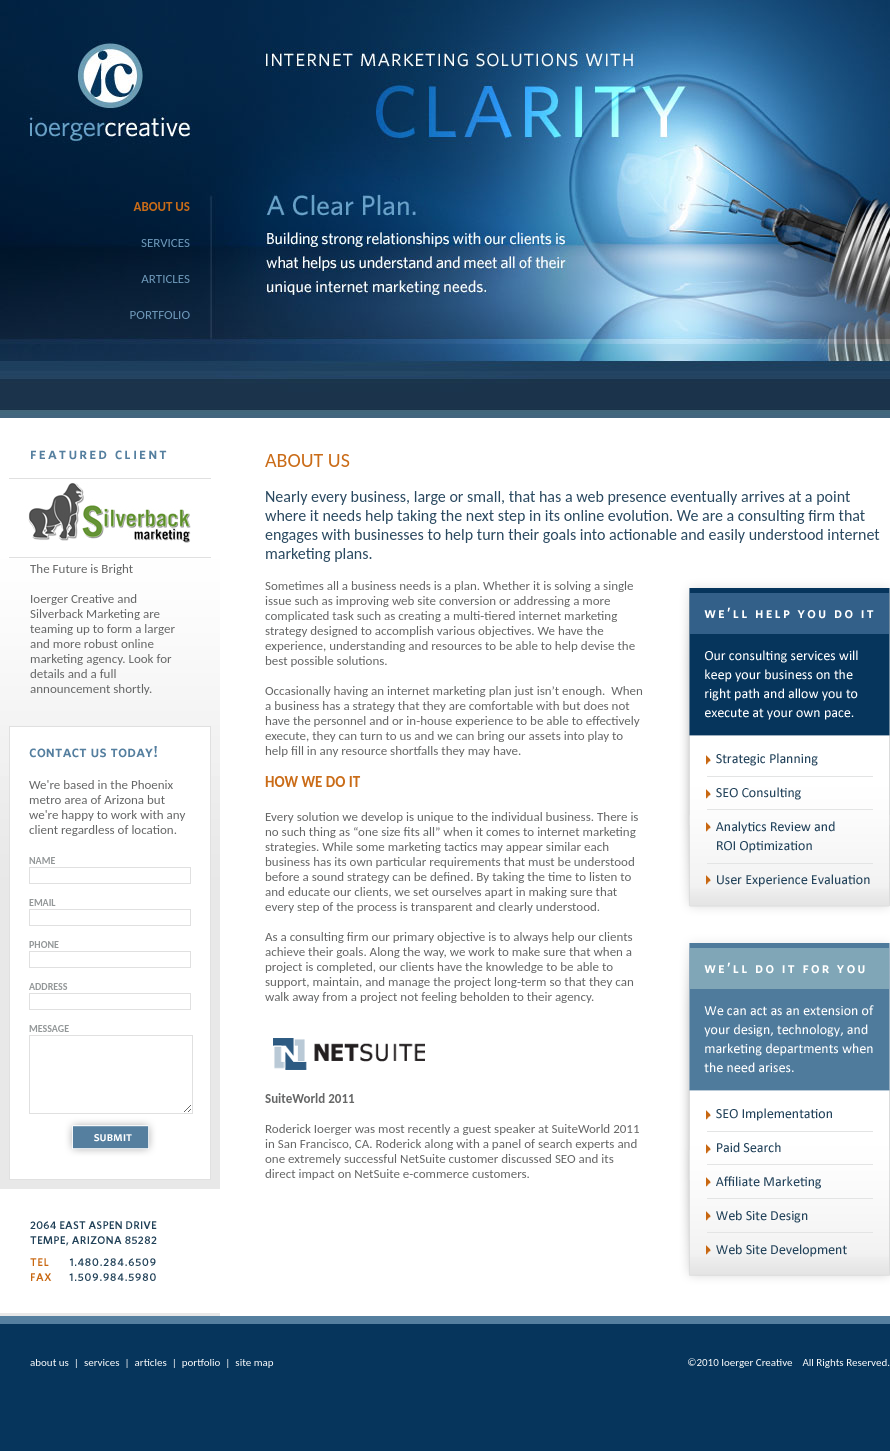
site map (254, 1362)
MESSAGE (49, 1028)
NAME (42, 860)
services (102, 1362)
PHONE (44, 944)
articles (151, 1362)
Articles (165, 278)
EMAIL (42, 902)
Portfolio (160, 314)
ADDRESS (48, 986)
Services (165, 242)
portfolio (201, 1362)
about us (49, 1362)
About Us (162, 206)
